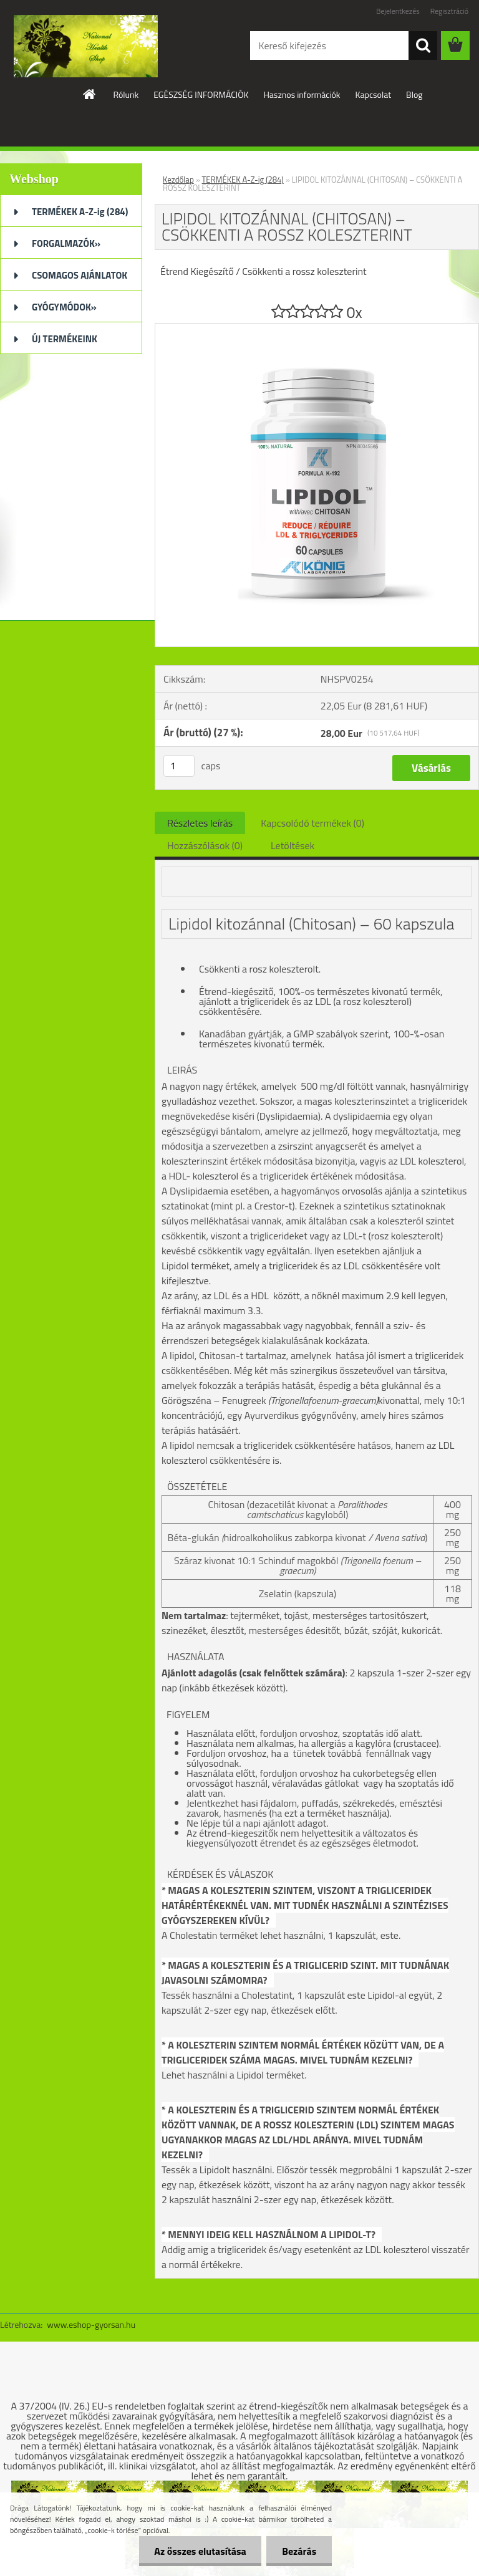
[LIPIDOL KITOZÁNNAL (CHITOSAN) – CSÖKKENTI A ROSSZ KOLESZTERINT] (316, 328)
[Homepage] (89, 94)
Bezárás (299, 2551)
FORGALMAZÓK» (66, 243)
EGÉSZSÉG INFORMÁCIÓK (200, 94)
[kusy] (179, 766)
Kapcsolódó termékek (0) (312, 822)
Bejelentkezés (398, 11)
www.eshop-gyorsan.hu (91, 2324)
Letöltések (292, 845)
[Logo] (86, 46)
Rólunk (125, 94)
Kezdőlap (178, 179)
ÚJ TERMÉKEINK (64, 339)
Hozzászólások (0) (205, 845)
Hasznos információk (301, 94)
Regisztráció (449, 11)
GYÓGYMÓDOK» (64, 307)
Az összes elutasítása (200, 2551)
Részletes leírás (200, 822)
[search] (423, 45)
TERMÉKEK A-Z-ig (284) (80, 211)
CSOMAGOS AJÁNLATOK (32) (79, 279)
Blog (414, 94)
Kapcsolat (374, 94)
